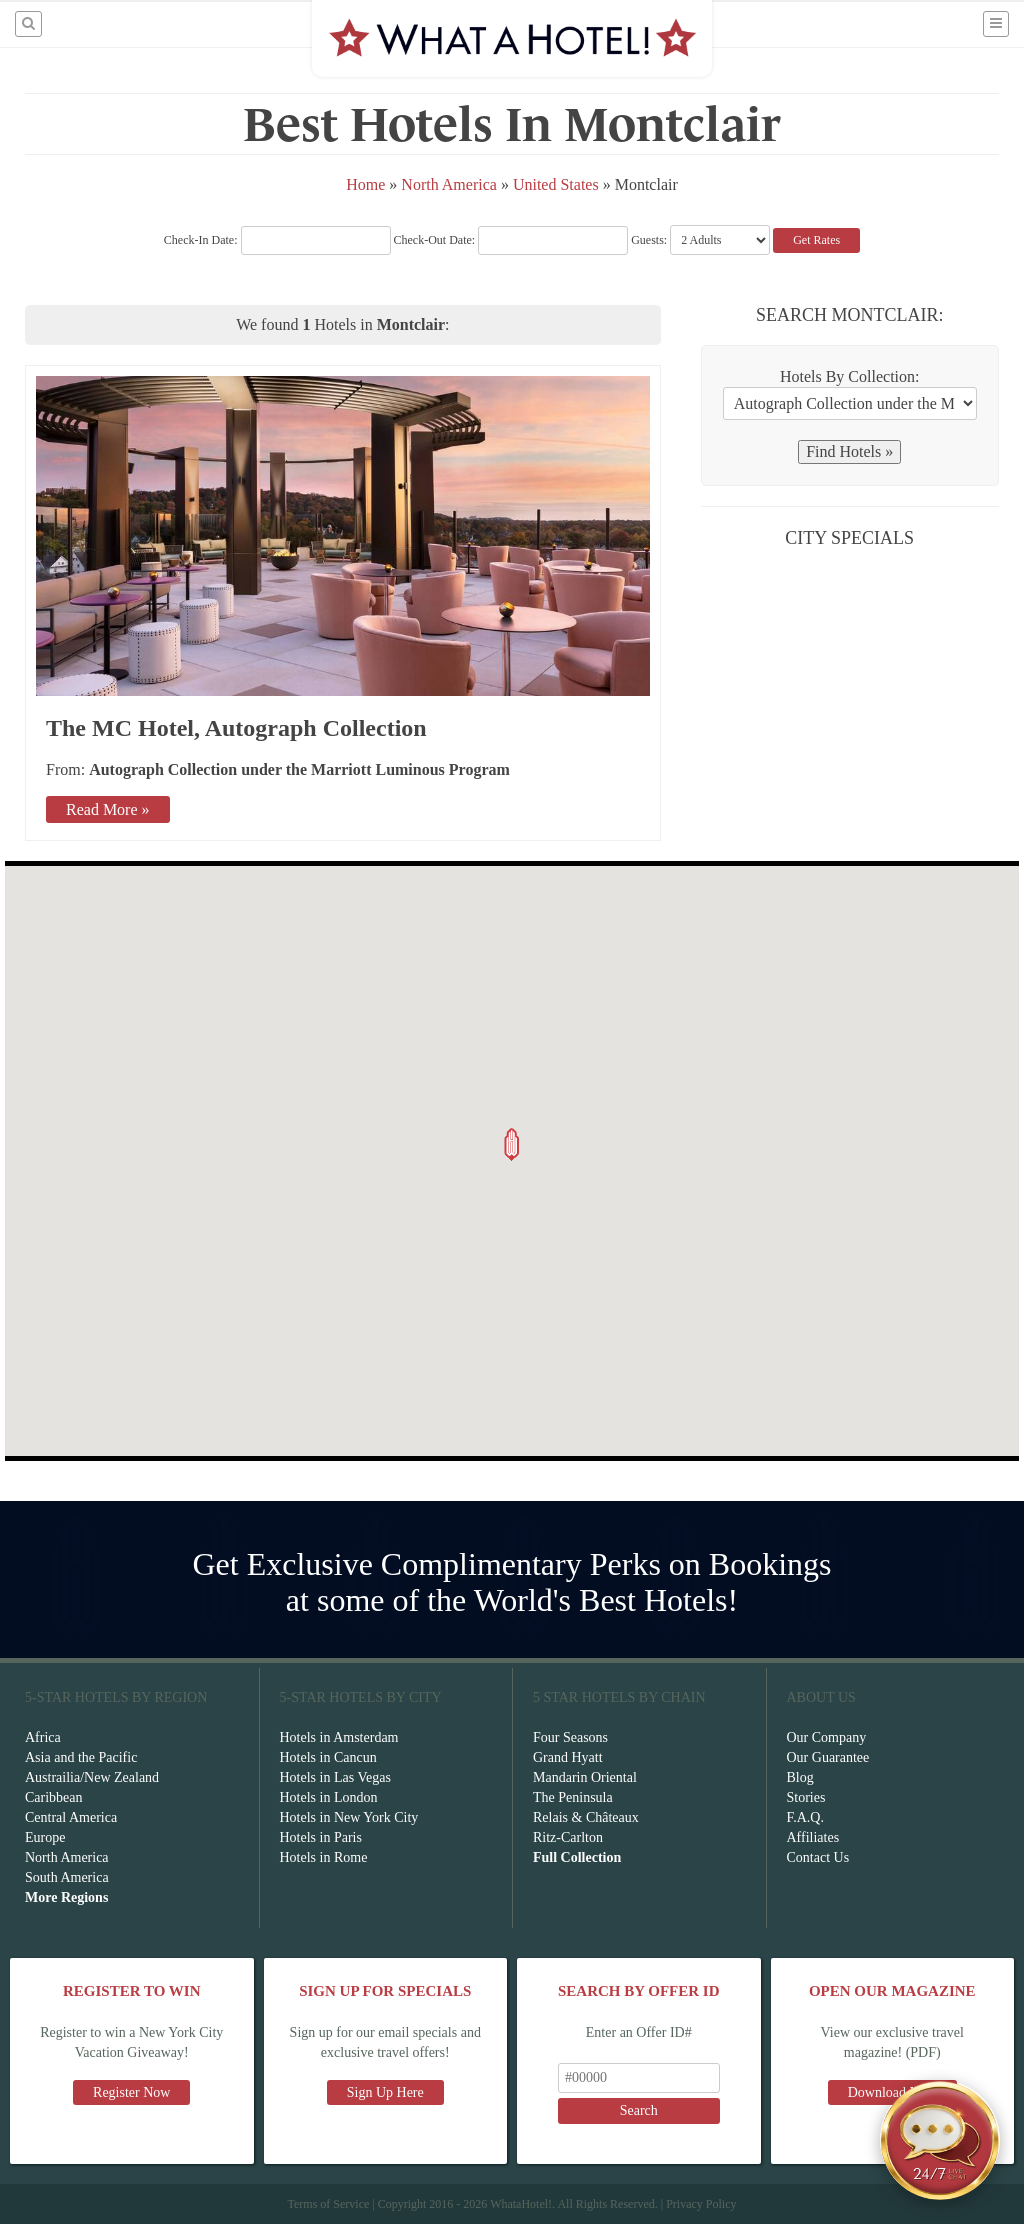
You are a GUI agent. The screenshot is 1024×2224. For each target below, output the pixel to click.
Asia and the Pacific (81, 1757)
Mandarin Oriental (585, 1777)
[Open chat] (940, 2140)
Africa (43, 1737)
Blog (800, 1777)
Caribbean (54, 1797)
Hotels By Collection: (850, 376)
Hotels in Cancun (328, 1757)
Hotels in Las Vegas (335, 1777)
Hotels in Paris (321, 1837)
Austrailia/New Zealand (92, 1777)
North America (451, 184)
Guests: (649, 240)
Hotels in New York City (349, 1817)
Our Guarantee (828, 1757)
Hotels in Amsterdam (339, 1737)
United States (556, 184)
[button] (512, 1144)
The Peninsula (573, 1797)
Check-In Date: (277, 240)
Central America (71, 1817)
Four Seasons (570, 1737)
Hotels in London (329, 1797)
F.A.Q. (805, 1817)
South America (67, 1877)
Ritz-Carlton (568, 1837)
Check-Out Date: (511, 240)
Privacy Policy (701, 2204)
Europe (45, 1837)
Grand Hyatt (568, 1757)
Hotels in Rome (324, 1857)
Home (365, 184)
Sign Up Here (385, 2092)
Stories (806, 1797)
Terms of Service (328, 2204)
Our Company (827, 1737)
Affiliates (813, 1837)
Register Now (131, 2092)
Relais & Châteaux (586, 1817)
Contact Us (818, 1857)
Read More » (108, 809)
